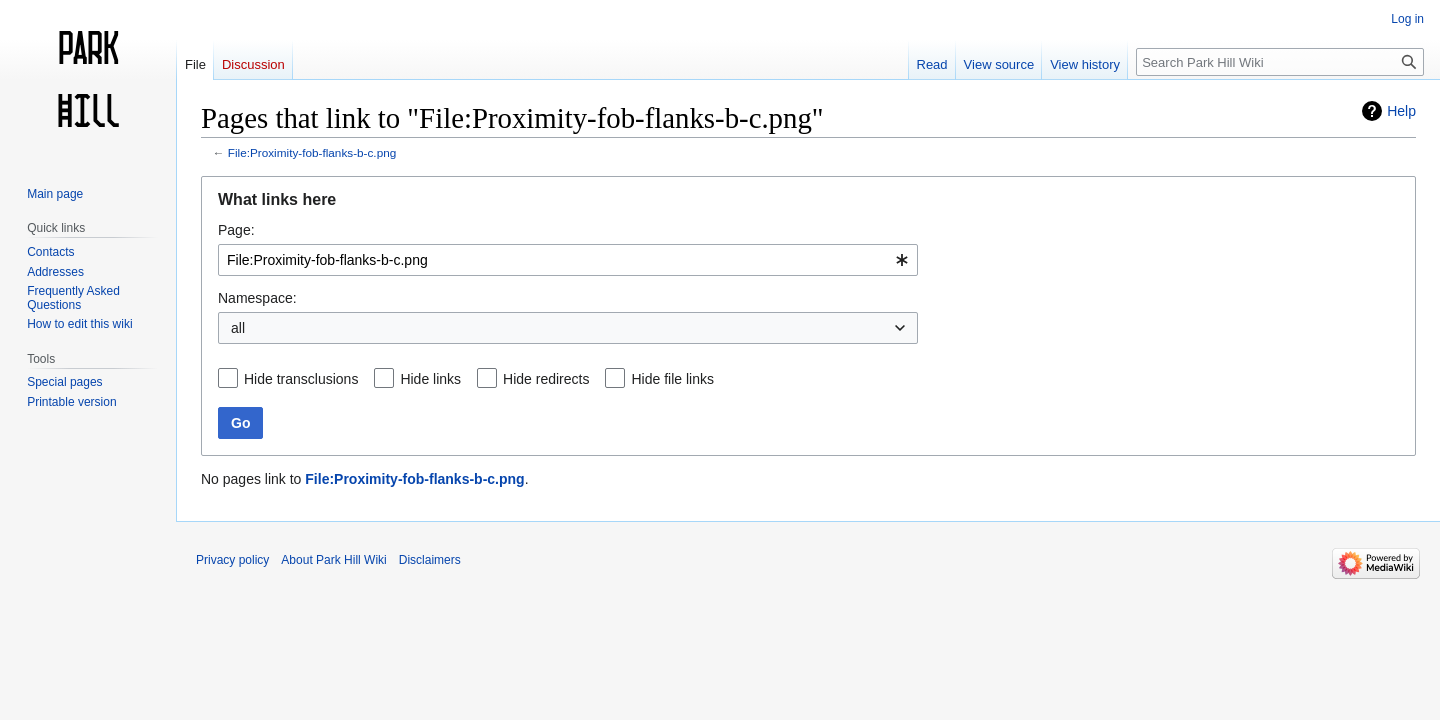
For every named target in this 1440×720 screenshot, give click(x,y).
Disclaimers (430, 560)
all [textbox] (238, 328)
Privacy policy (232, 560)
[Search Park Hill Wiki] (1280, 62)
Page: (236, 230)
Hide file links (672, 379)
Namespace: (257, 298)
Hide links (430, 379)
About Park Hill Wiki (333, 560)
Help (1401, 111)
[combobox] (568, 260)
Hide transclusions (301, 379)
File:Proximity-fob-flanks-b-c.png (312, 152)
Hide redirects (546, 379)
